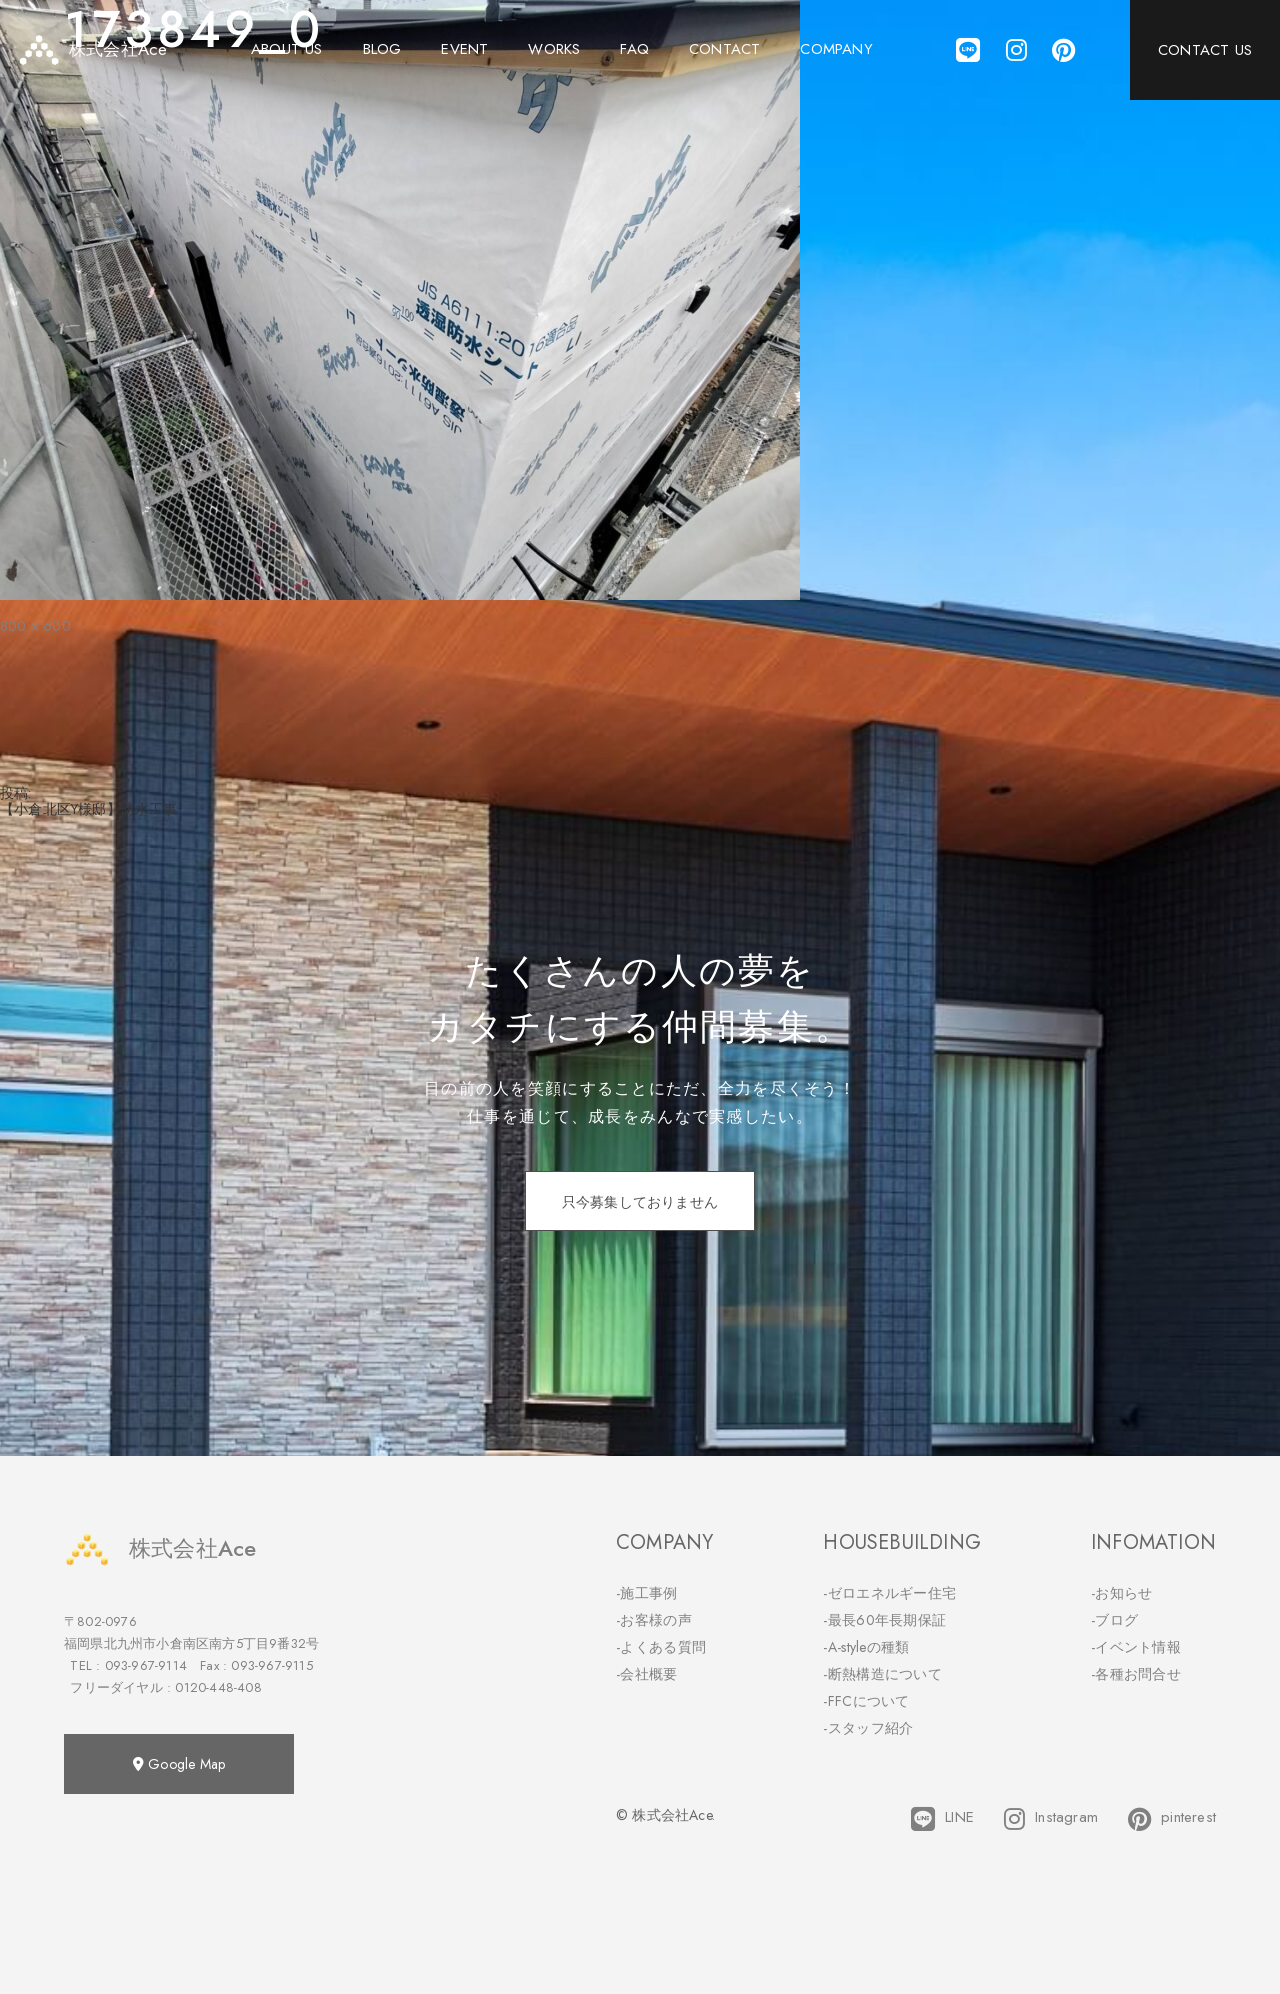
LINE (942, 1819)
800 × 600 (35, 626)
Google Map (179, 1764)
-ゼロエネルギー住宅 (889, 1593)
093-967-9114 (146, 1665)
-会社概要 (647, 1674)
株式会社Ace (160, 1548)
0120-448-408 (218, 1687)
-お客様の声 (654, 1620)
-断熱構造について (882, 1674)
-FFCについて (866, 1701)
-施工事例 (647, 1593)
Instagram (1051, 1819)
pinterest (1172, 1819)
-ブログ (1114, 1620)
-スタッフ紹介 (868, 1728)
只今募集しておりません (640, 1202)
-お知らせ (1122, 1593)
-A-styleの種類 (866, 1647)
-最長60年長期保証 (884, 1620)
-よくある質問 (661, 1647)
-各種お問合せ (1136, 1674)
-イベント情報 (1136, 1647)
